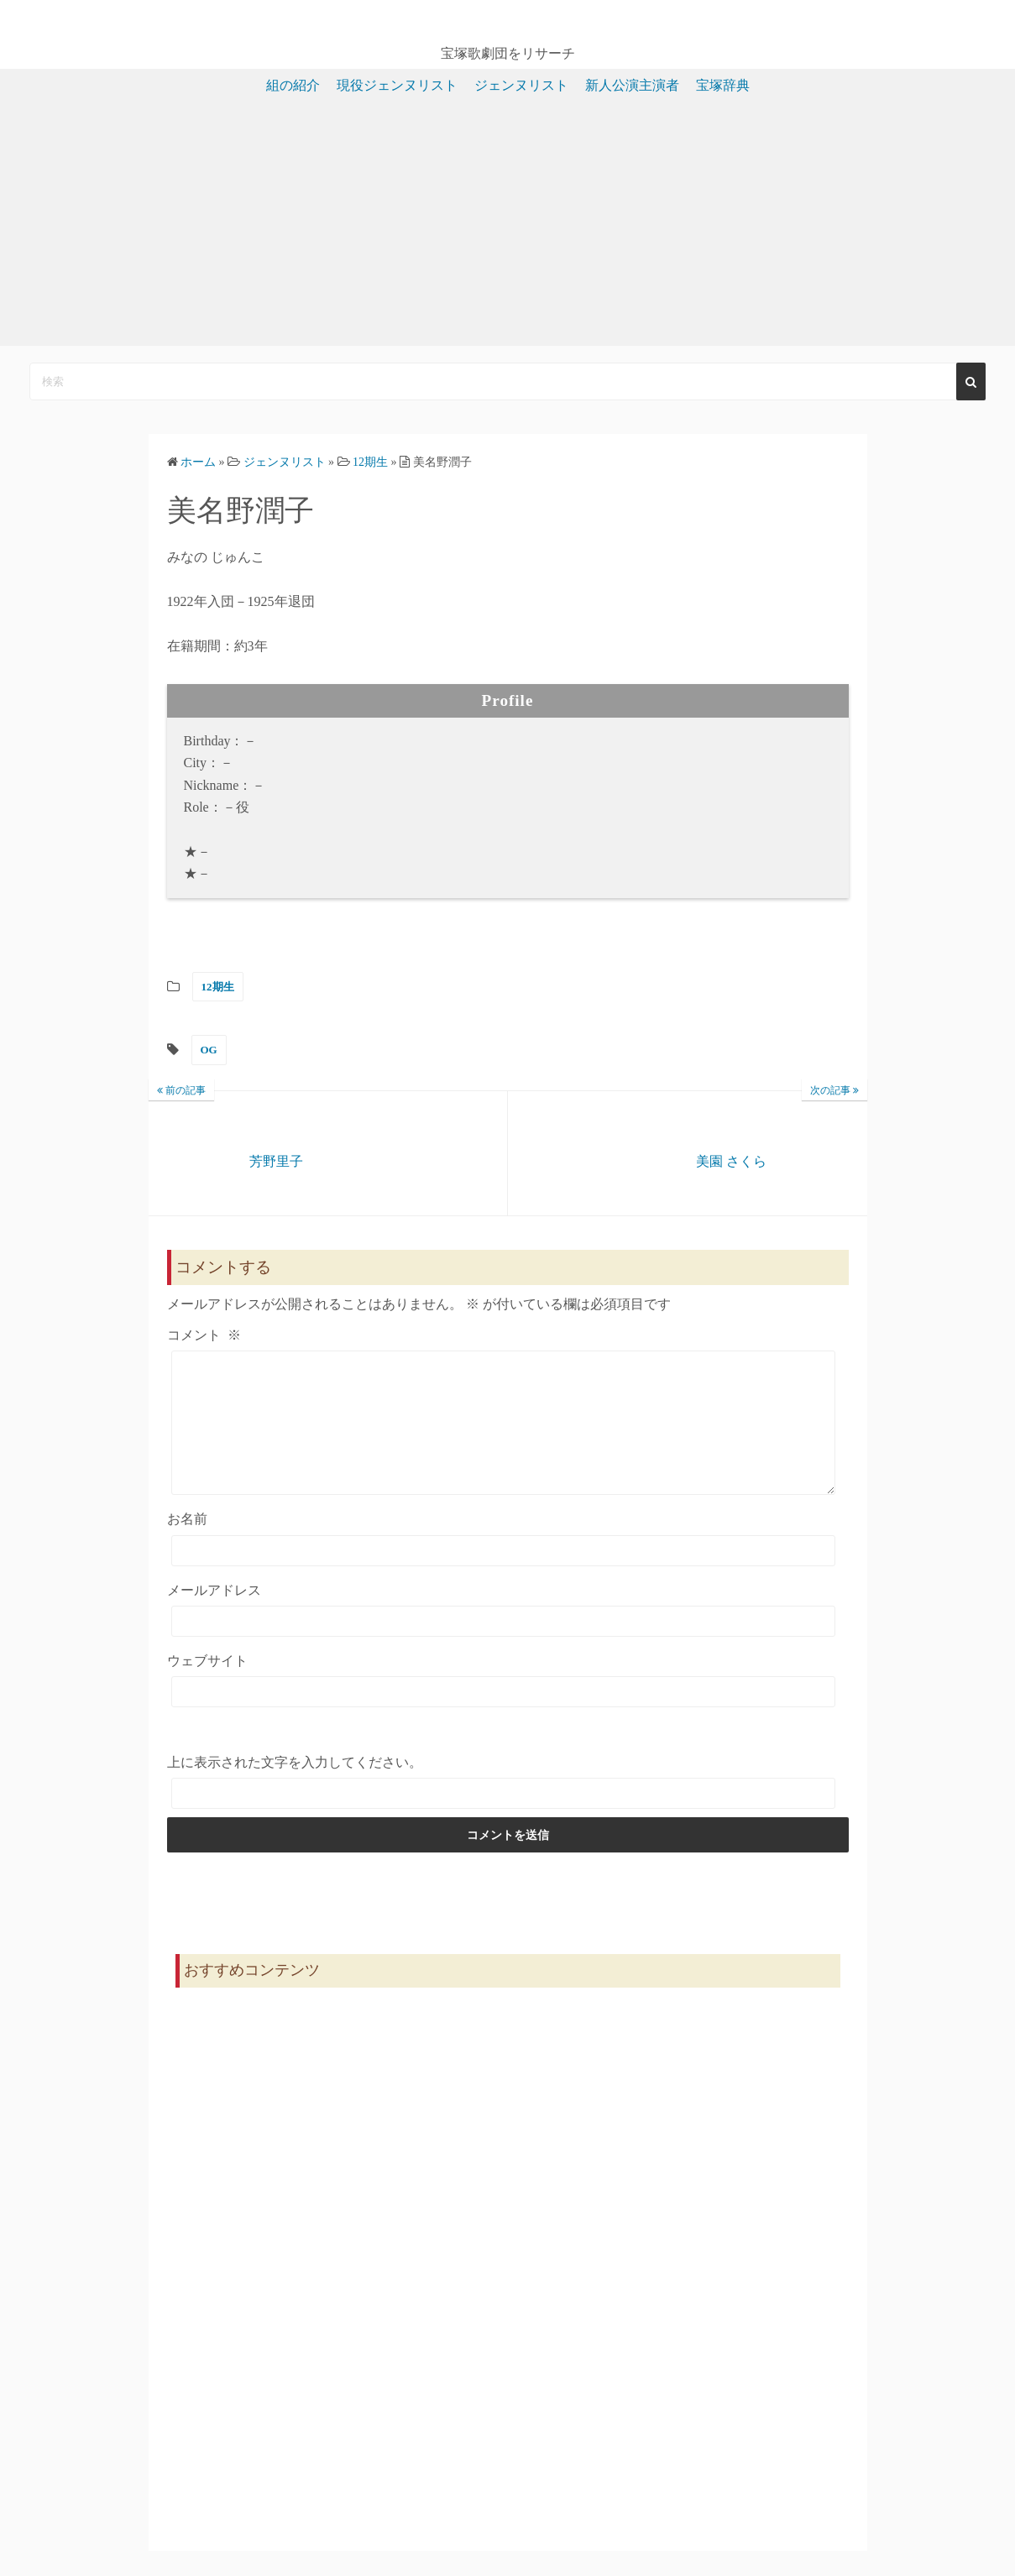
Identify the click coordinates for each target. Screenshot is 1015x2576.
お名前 (187, 1544)
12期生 (217, 986)
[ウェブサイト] (503, 1716)
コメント (204, 1335)
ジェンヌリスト (521, 85)
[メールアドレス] (503, 1646)
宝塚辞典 (723, 85)
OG (209, 1049)
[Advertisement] (508, 228)
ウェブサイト (207, 1686)
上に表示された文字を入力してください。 (294, 1787)
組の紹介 (293, 85)
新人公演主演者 (632, 85)
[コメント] (503, 1435)
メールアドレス (214, 1615)
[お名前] (503, 1575)
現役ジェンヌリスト (397, 85)
